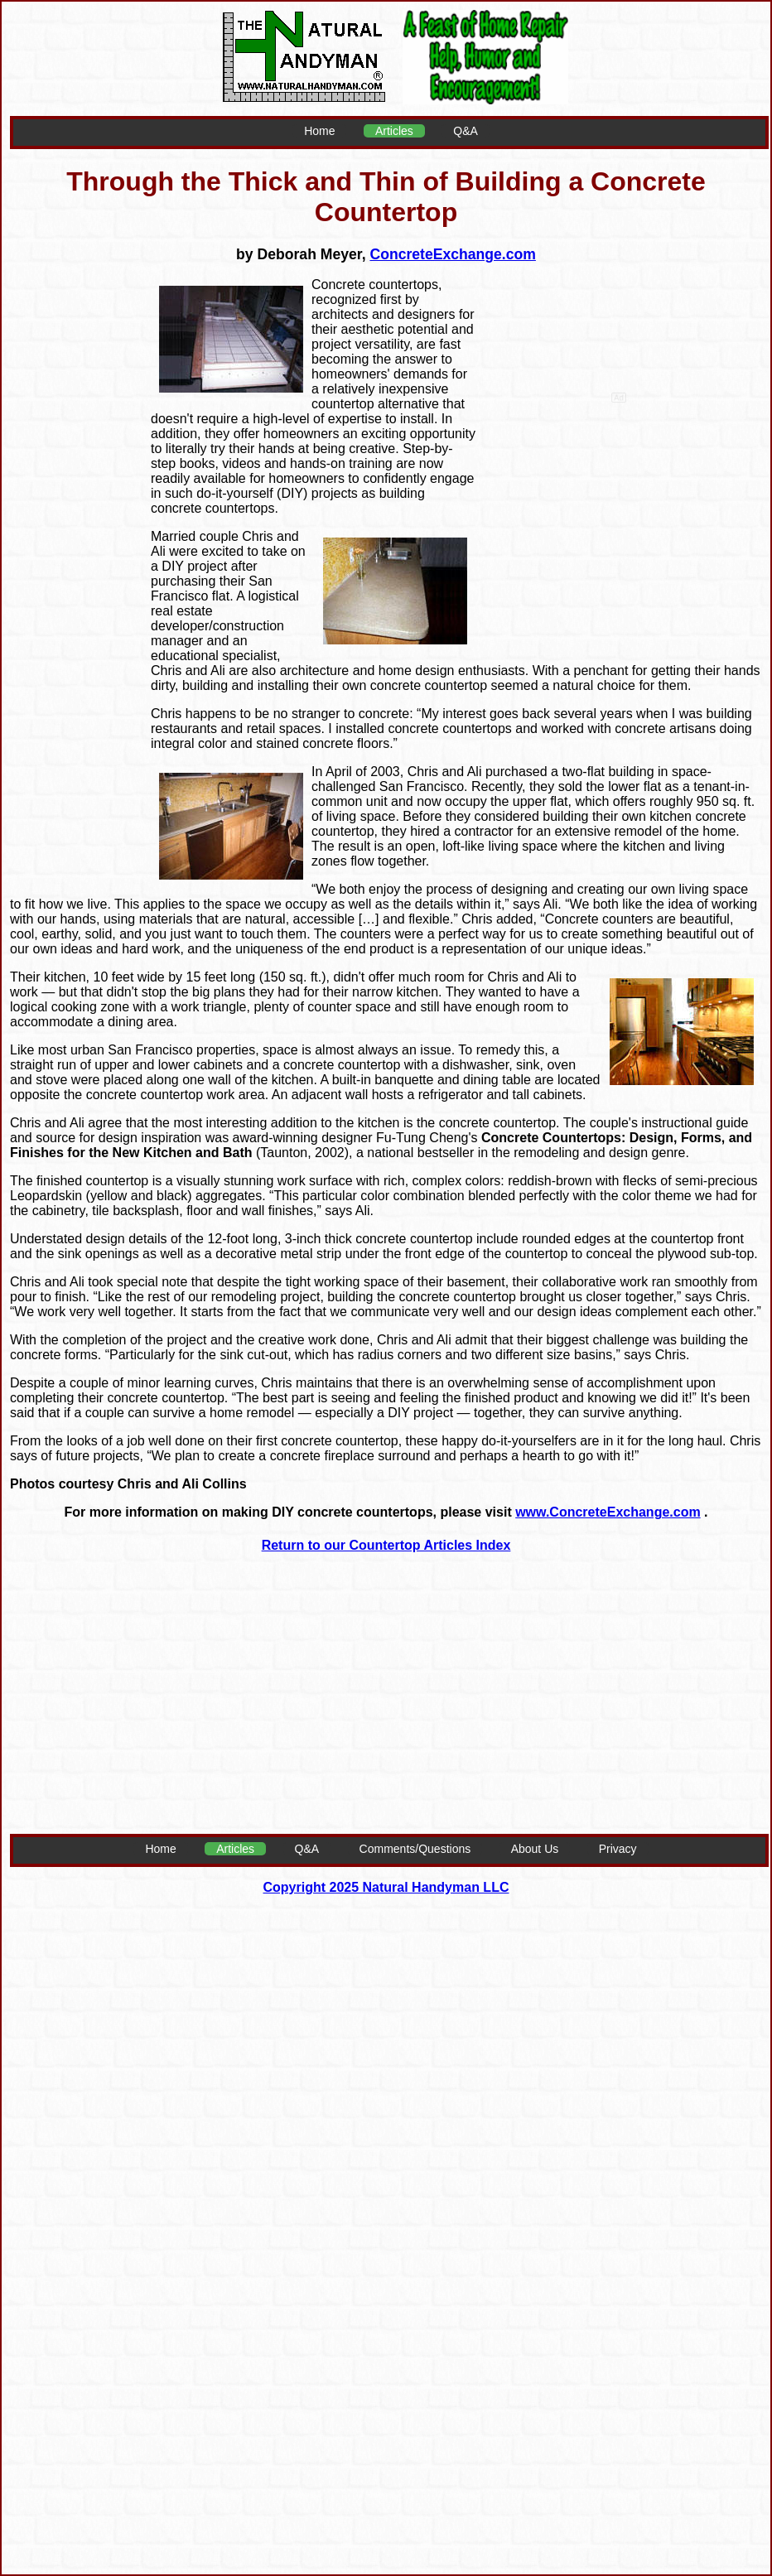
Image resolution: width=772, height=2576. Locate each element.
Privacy (618, 1848)
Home (319, 130)
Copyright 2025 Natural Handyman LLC (386, 1887)
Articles (394, 130)
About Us (535, 1848)
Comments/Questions (415, 1848)
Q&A (465, 130)
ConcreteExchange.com (452, 254)
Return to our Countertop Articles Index (386, 1545)
